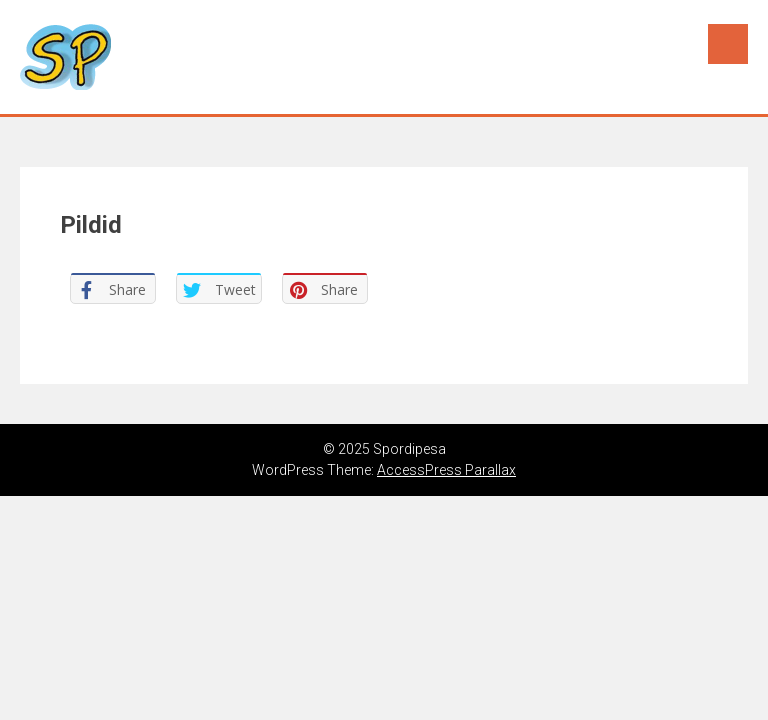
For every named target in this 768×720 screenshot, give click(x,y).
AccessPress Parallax (446, 470)
